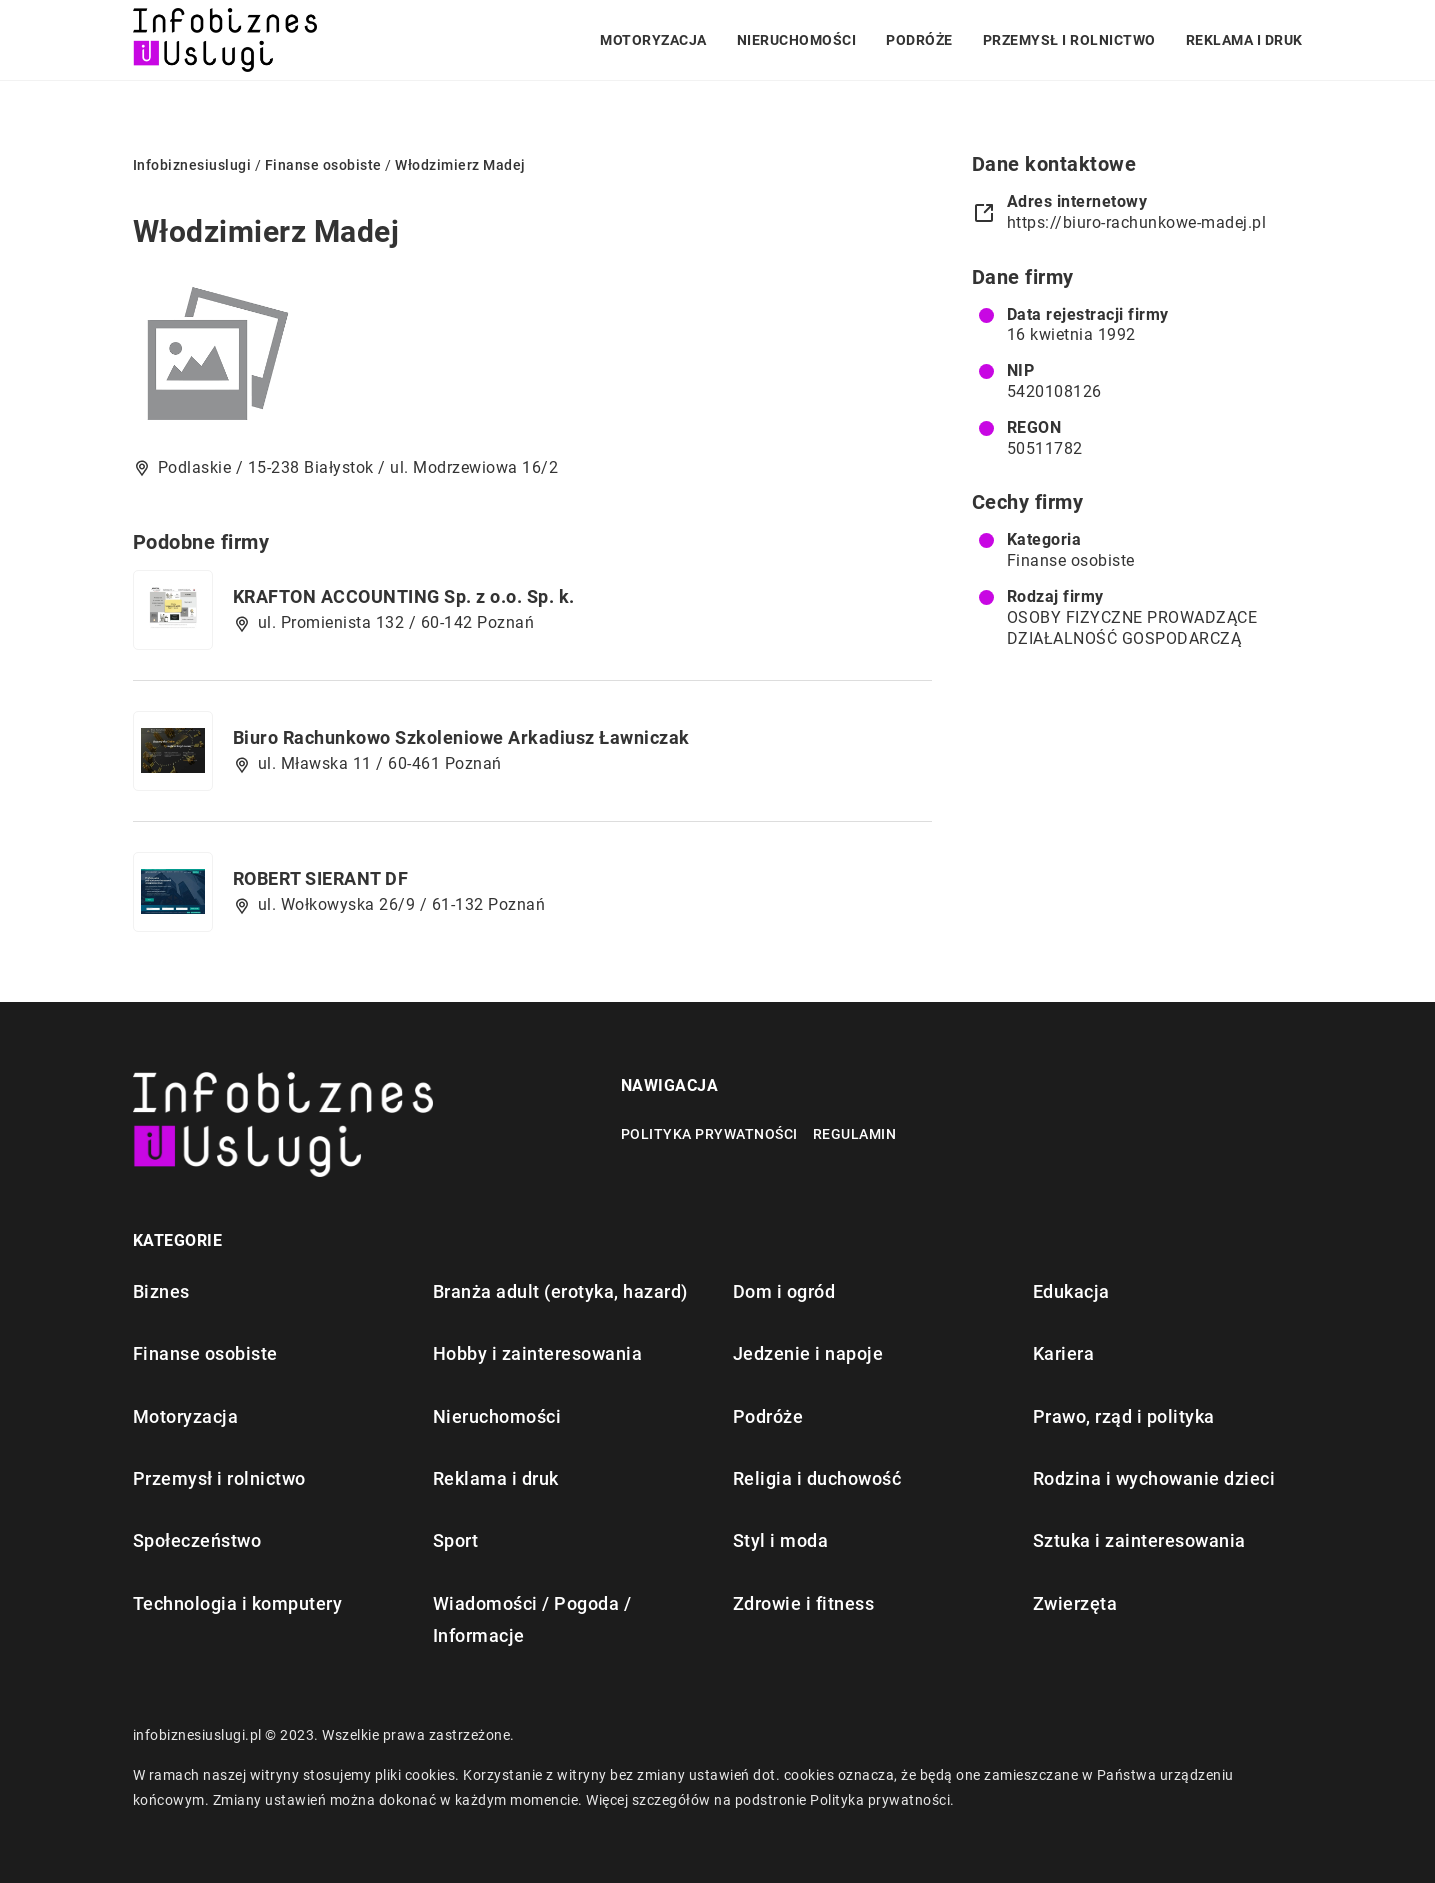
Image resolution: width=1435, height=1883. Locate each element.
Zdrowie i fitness (804, 1603)
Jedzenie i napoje (808, 1353)
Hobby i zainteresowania (538, 1353)
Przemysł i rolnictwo (1069, 40)
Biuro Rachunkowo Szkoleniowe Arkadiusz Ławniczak (461, 737)
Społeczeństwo (197, 1540)
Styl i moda (781, 1540)
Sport (456, 1540)
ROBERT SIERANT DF (321, 878)
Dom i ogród (784, 1291)
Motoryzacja (653, 40)
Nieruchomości (797, 40)
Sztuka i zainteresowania (1139, 1540)
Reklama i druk (1244, 40)
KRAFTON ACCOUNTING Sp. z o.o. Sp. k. (404, 596)
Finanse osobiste (1071, 560)
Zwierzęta (1075, 1603)
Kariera (1064, 1353)
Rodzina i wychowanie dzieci (1154, 1478)
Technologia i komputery (238, 1603)
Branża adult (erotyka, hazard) (560, 1291)
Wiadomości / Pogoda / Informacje (532, 1619)
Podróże (919, 40)
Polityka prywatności (709, 1134)
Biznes (161, 1291)
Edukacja (1071, 1291)
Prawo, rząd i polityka (1124, 1416)
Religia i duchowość (817, 1478)
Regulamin (855, 1134)
